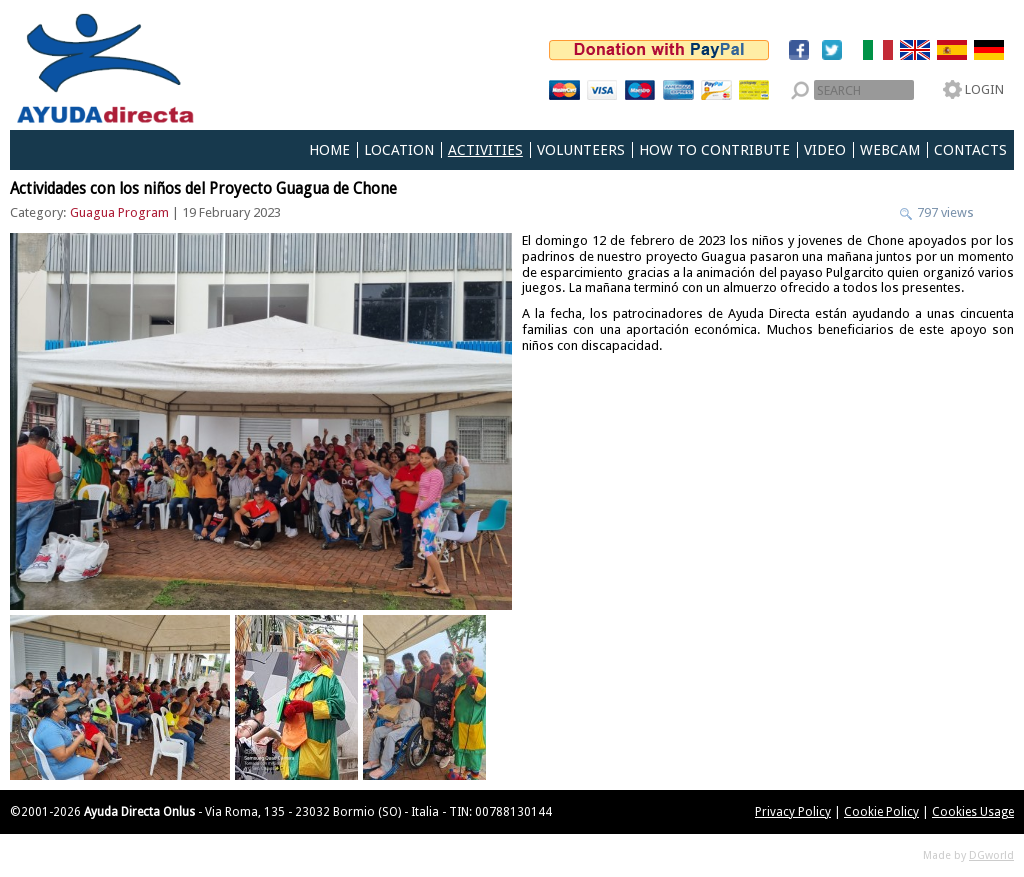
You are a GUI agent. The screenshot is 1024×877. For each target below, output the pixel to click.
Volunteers (581, 150)
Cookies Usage (973, 812)
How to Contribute (714, 150)
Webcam (890, 150)
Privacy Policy (793, 812)
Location (399, 150)
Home (329, 150)
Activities (485, 150)
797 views (944, 212)
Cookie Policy (881, 812)
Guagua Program (119, 212)
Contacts (970, 150)
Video (825, 150)
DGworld (991, 855)
